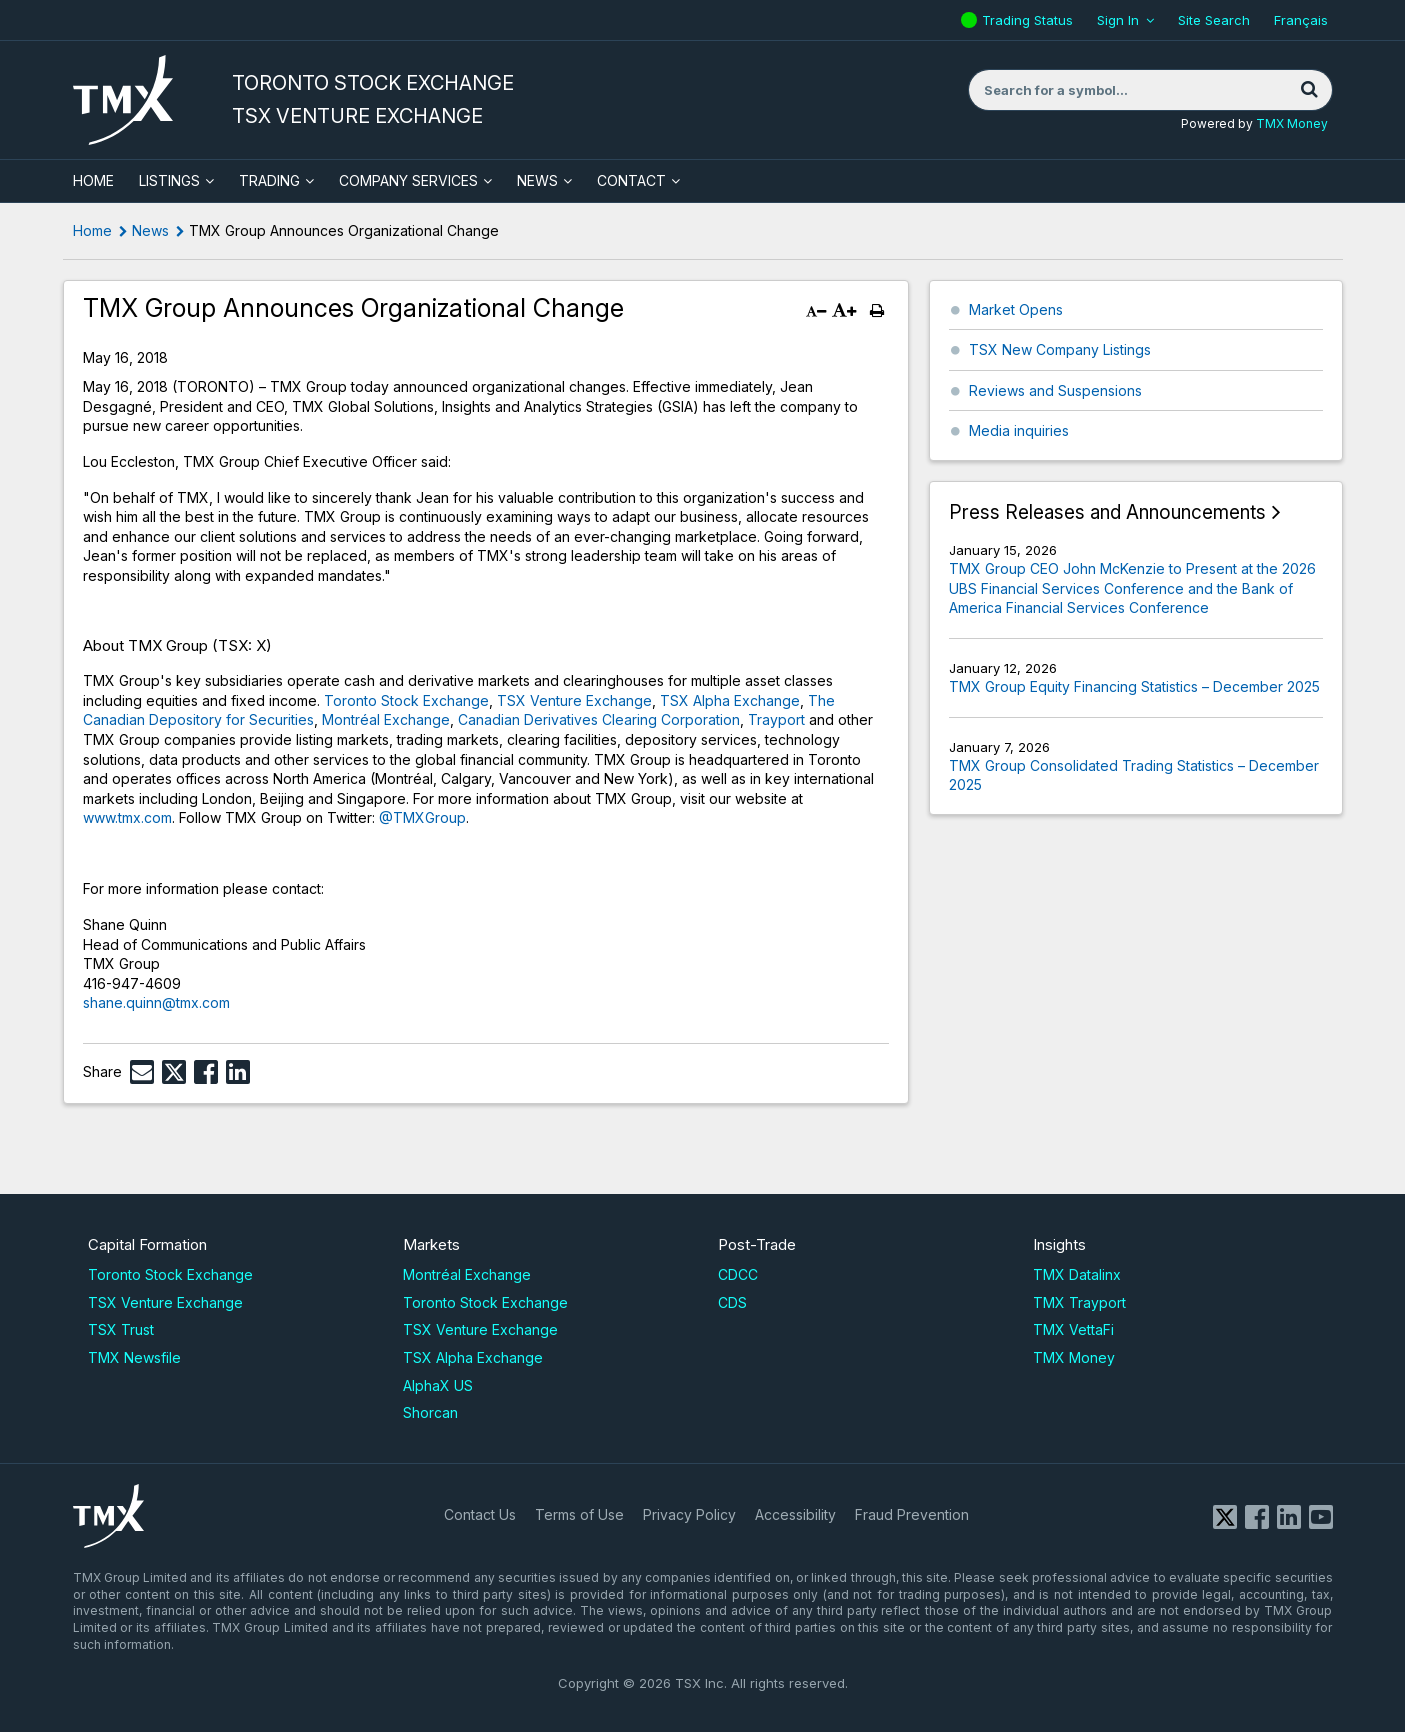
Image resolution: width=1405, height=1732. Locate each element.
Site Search (1214, 20)
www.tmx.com (127, 817)
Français (1301, 20)
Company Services (408, 180)
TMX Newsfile (134, 1357)
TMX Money (1292, 123)
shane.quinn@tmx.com (156, 1002)
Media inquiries (1019, 430)
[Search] (1310, 90)
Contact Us (480, 1514)
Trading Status (1030, 20)
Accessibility (795, 1514)
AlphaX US (438, 1385)
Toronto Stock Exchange (406, 700)
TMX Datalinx (1077, 1274)
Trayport (776, 719)
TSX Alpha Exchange (730, 700)
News (537, 180)
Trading (269, 180)
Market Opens (1016, 309)
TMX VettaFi (1073, 1329)
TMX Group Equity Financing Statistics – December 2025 (1134, 686)
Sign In (1118, 20)
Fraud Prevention (912, 1514)
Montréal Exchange (386, 719)
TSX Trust (121, 1329)
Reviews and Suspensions (1055, 390)
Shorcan (430, 1412)
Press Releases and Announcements (1107, 512)
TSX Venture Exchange (574, 700)
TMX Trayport (1079, 1302)
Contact (631, 180)
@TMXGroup (422, 817)
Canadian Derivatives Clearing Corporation (599, 719)
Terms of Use (579, 1514)
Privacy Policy (689, 1514)
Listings (169, 180)
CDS (732, 1302)
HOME (93, 180)
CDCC (738, 1274)
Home (92, 230)
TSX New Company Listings (1060, 349)
